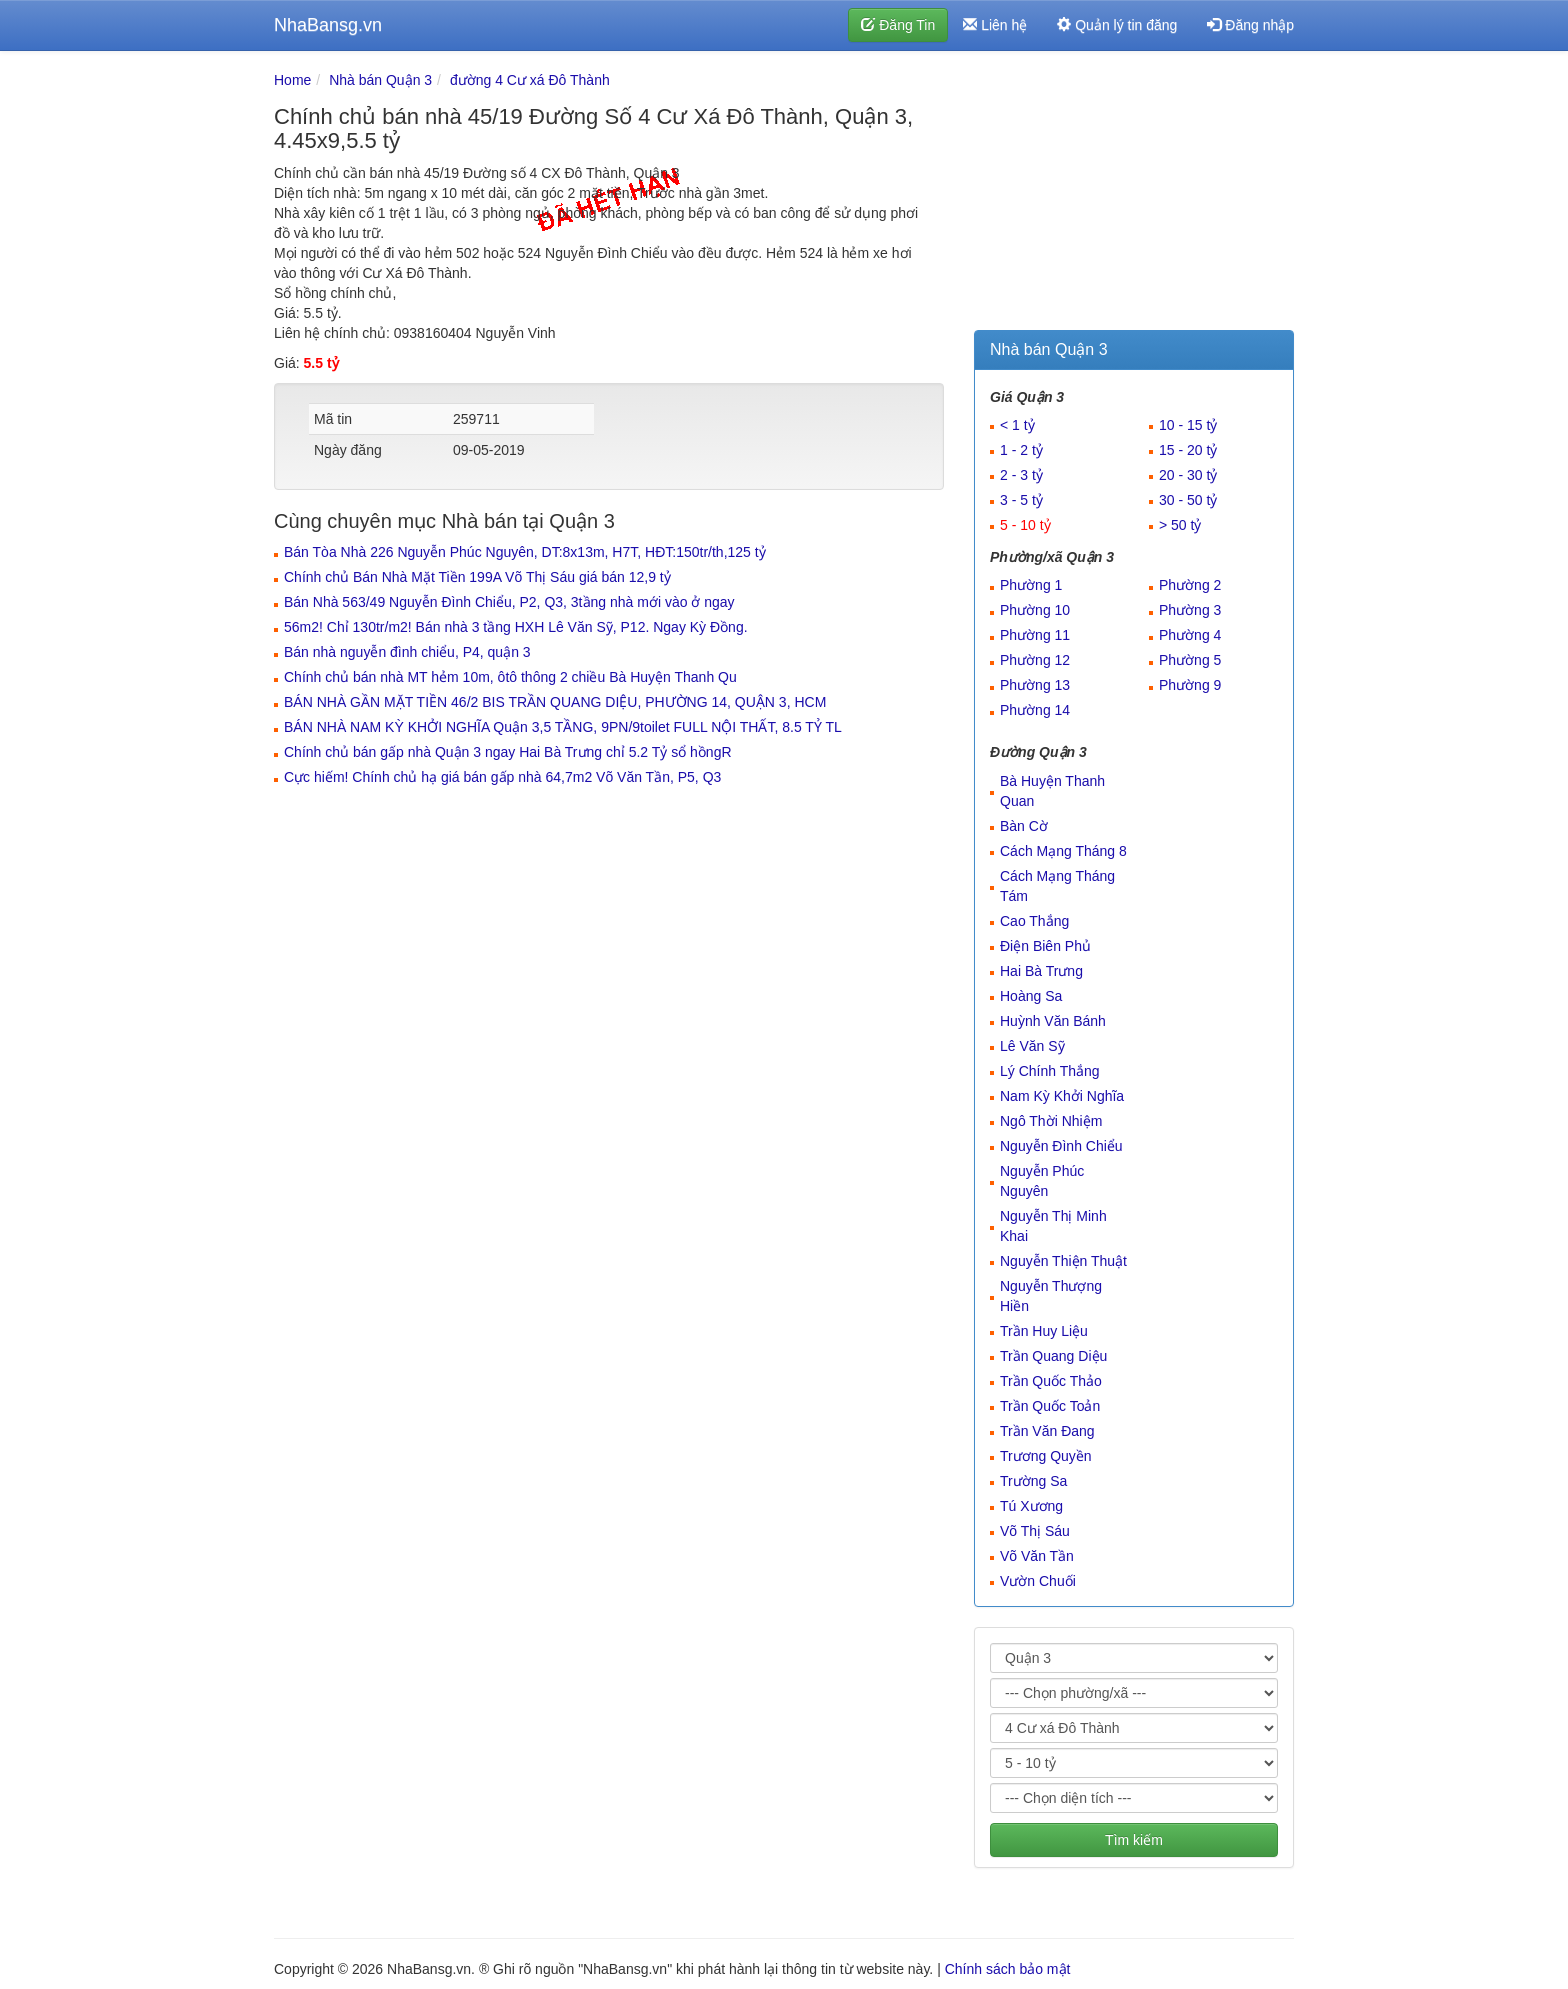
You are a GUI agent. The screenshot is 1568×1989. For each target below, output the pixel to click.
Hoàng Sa (1031, 996)
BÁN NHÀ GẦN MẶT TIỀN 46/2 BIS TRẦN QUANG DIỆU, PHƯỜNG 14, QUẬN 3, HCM (555, 702)
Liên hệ (995, 25)
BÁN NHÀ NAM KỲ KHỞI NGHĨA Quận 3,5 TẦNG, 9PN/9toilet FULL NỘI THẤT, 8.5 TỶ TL (563, 727)
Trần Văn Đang (1047, 1431)
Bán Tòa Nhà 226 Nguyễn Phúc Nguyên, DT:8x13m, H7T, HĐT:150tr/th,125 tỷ (525, 552)
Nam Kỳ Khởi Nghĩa (1062, 1096)
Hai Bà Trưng (1041, 971)
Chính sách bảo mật (1008, 1969)
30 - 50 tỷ (1188, 500)
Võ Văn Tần (1037, 1556)
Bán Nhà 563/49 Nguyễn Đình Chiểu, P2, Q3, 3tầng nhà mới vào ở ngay (509, 602)
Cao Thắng (1034, 921)
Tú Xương (1031, 1506)
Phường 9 (1190, 685)
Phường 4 (1190, 635)
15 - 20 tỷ (1188, 450)
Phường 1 (1031, 585)
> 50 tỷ (1180, 525)
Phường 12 (1035, 660)
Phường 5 (1190, 660)
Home (292, 80)
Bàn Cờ (1024, 826)
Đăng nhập (1250, 25)
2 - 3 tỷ (1021, 475)
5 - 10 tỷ (1025, 525)
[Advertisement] (1134, 195)
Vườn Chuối (1038, 1581)
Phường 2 (1190, 585)
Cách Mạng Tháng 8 (1063, 851)
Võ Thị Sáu (1035, 1531)
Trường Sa (1033, 1481)
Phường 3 (1190, 610)
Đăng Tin (898, 25)
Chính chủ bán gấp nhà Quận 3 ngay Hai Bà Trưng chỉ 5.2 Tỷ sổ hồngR (508, 752)
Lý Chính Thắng (1050, 1071)
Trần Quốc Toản (1050, 1406)
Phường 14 (1035, 710)
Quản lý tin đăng (1117, 25)
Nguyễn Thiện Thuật (1063, 1261)
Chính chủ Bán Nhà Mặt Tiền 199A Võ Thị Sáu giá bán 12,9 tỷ (477, 577)
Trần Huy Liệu (1044, 1331)
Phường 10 (1035, 610)
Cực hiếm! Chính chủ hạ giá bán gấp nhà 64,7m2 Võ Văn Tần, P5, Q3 (502, 777)
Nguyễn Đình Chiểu (1061, 1146)
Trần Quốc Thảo (1051, 1381)
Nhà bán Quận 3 (380, 80)
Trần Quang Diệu (1053, 1356)
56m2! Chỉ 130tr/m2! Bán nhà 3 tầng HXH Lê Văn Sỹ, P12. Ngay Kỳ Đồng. (516, 627)
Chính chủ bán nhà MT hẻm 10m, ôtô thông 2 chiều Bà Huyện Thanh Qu (510, 677)
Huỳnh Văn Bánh (1053, 1021)
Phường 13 (1035, 685)
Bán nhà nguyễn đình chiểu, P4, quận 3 (407, 652)
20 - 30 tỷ (1188, 475)
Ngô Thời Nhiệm (1051, 1121)
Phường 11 (1035, 635)
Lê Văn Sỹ (1032, 1046)
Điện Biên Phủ (1045, 946)
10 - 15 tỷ (1188, 425)
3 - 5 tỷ (1021, 500)
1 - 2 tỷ (1021, 450)
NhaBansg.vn (328, 25)
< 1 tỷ (1017, 425)
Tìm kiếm (1134, 1840)
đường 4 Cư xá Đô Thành (530, 80)
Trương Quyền (1046, 1456)
